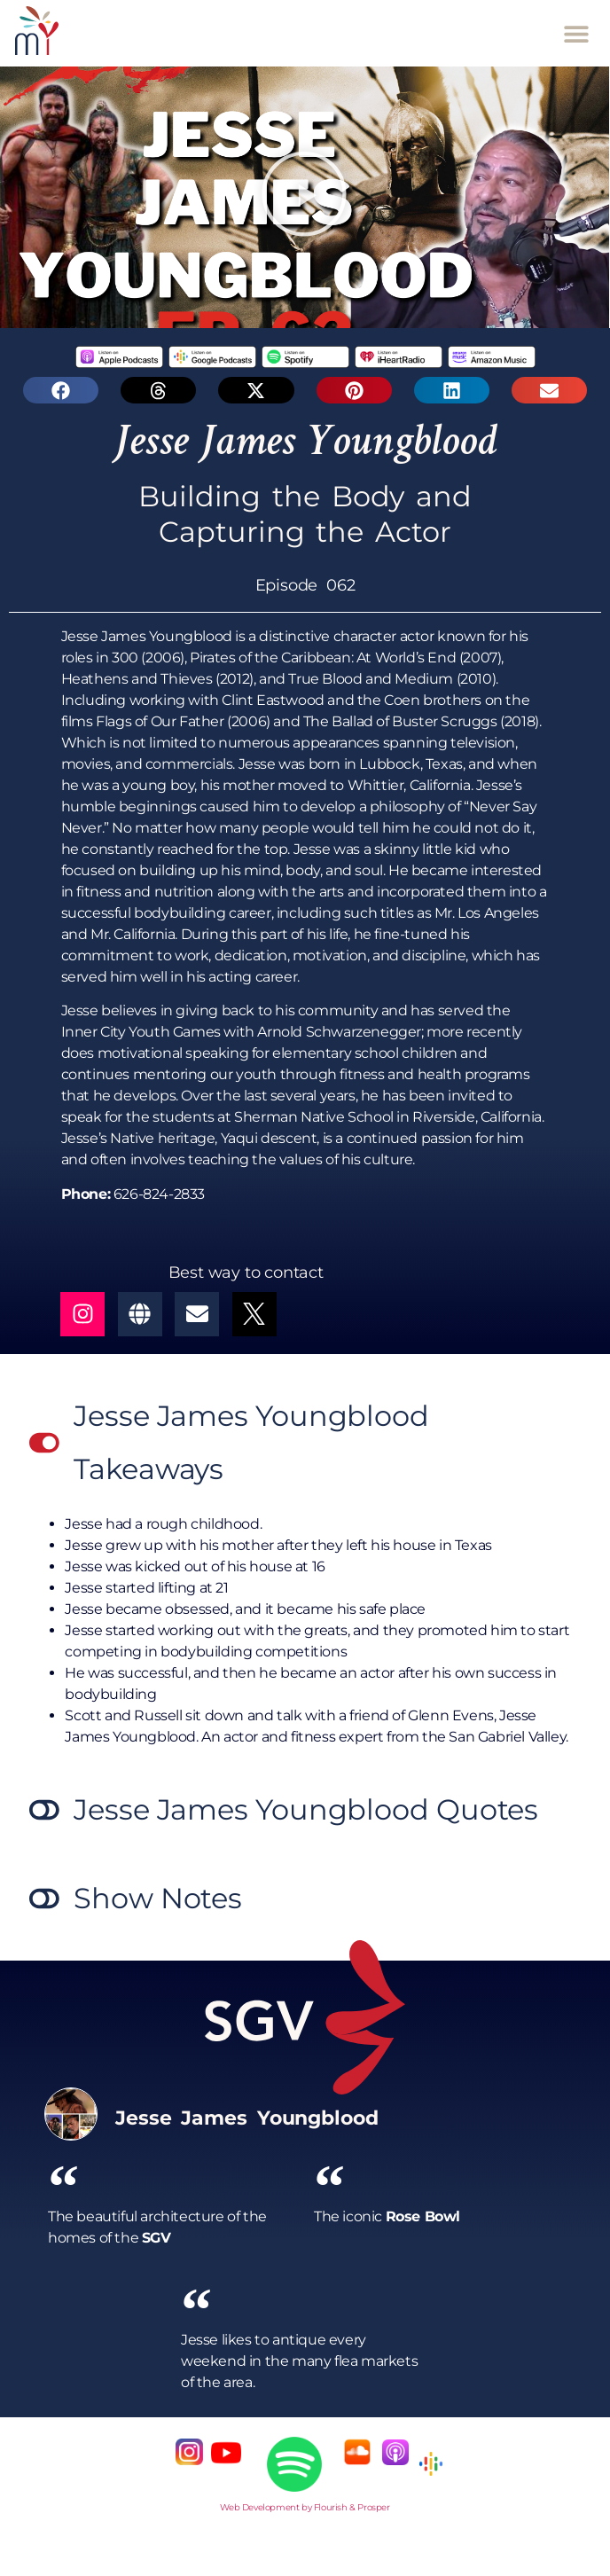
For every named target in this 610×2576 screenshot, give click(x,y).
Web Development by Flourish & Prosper (304, 2507)
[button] (577, 33)
